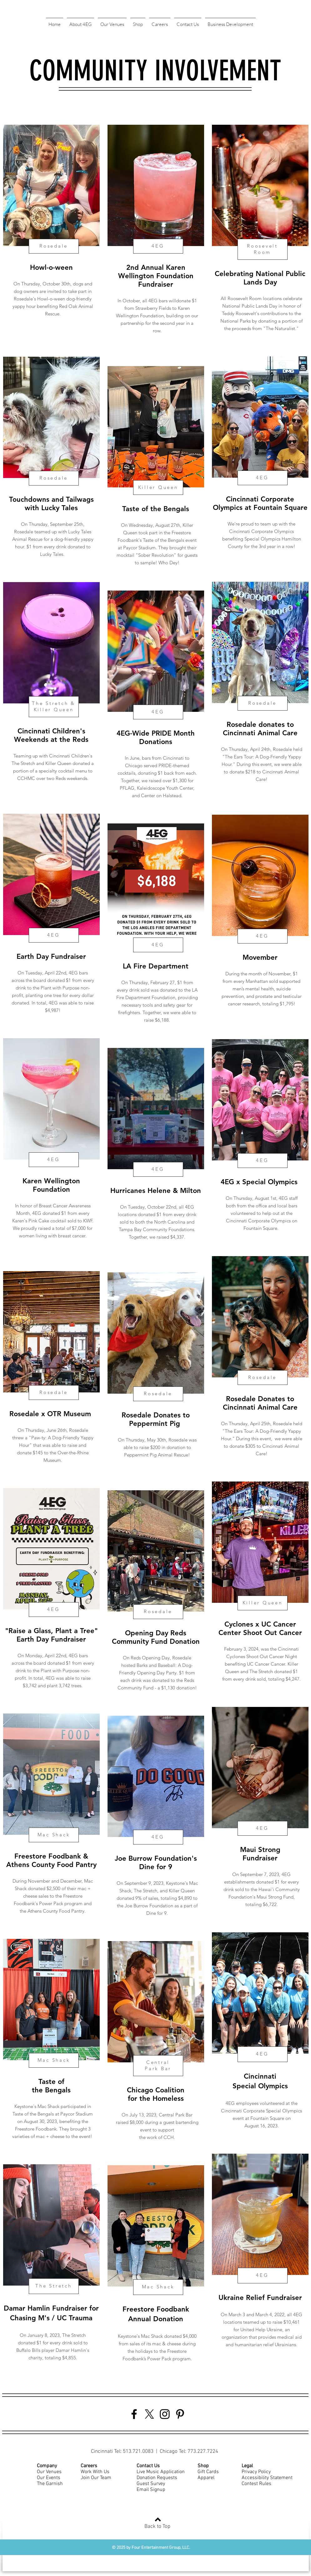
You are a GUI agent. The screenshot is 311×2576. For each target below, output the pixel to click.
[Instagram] (164, 2414)
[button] (80, 21)
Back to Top (157, 2526)
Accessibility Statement (267, 2478)
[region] (51, 237)
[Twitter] (149, 2414)
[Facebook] (134, 2414)
